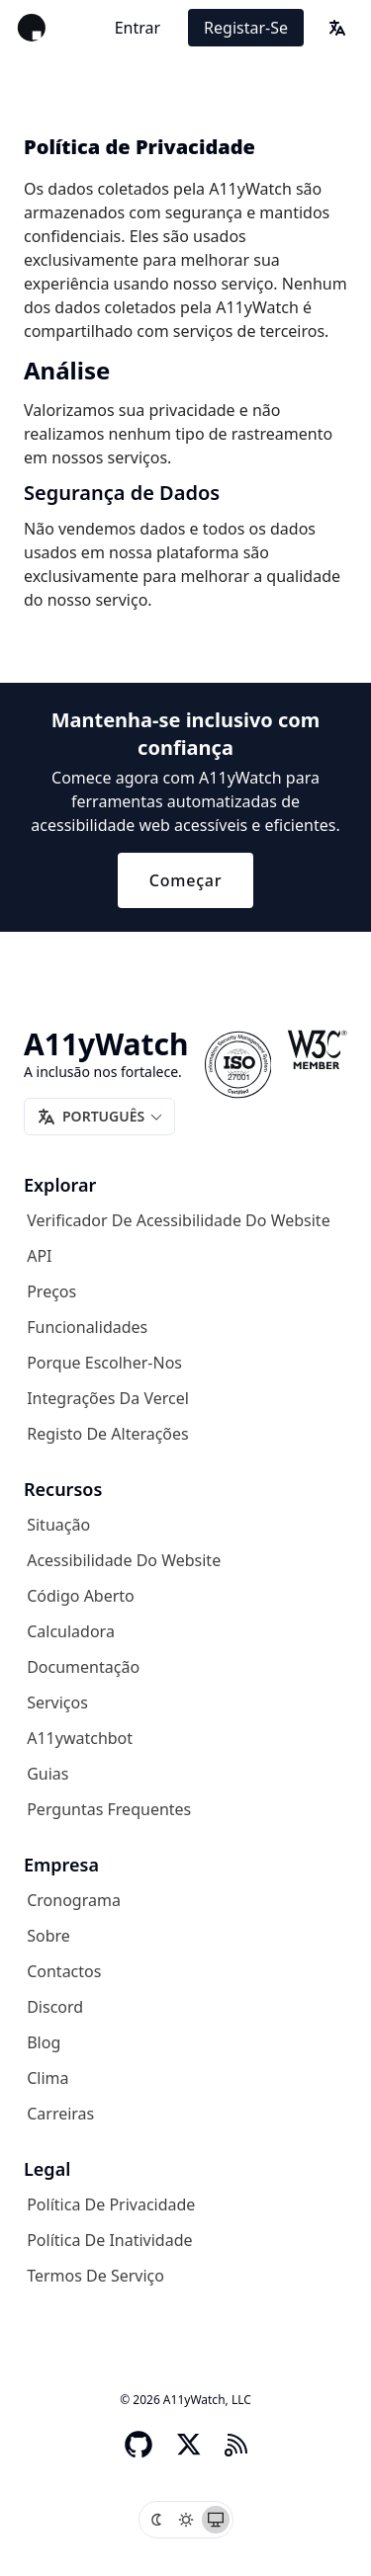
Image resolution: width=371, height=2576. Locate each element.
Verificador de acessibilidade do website (178, 1220)
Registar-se (246, 28)
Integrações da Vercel (108, 1398)
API (39, 1256)
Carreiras (60, 2113)
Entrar (137, 28)
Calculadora (71, 1631)
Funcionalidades (87, 1327)
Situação (58, 1525)
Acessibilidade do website (124, 1560)
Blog (43, 2042)
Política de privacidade (111, 2204)
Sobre (48, 1936)
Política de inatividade (109, 2240)
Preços (51, 1291)
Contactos (64, 1971)
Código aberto (81, 1596)
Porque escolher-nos (104, 1362)
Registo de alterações (108, 1434)
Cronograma (74, 1900)
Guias (47, 1774)
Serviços (57, 1702)
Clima (47, 2078)
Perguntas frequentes (109, 1809)
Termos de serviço (95, 2275)
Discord (55, 2007)
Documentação (83, 1667)
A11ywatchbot (80, 1738)
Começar (186, 880)
